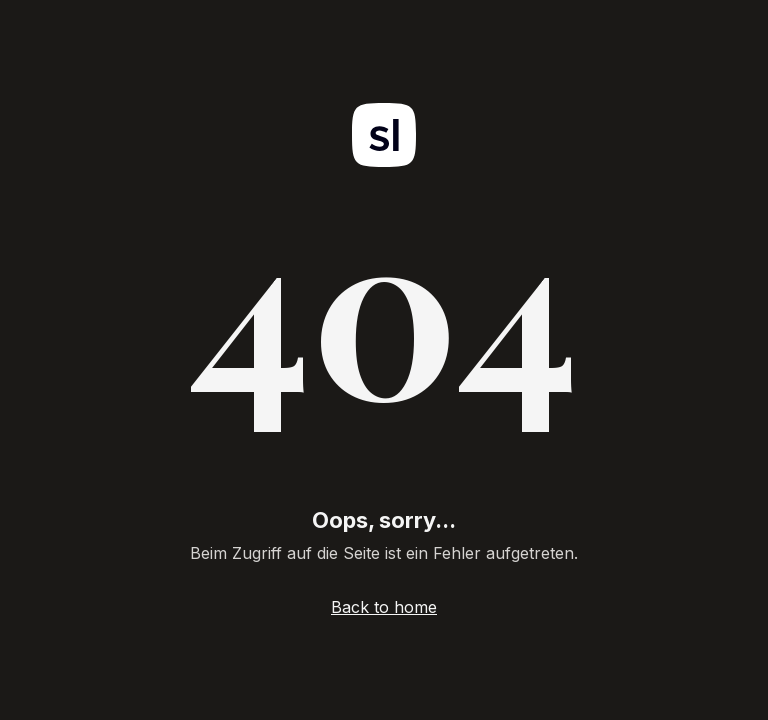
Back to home (384, 607)
